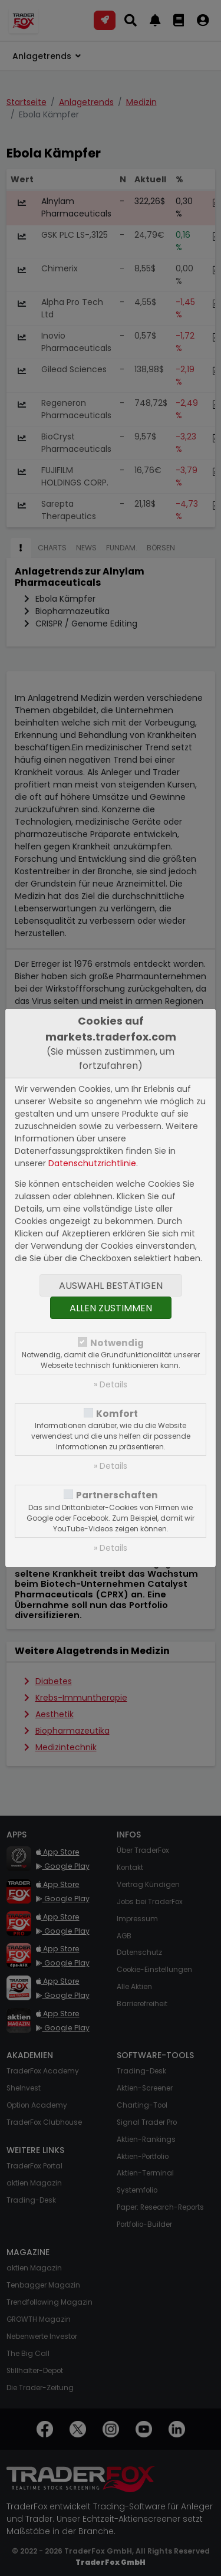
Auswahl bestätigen (111, 1285)
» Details (110, 1384)
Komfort (117, 1413)
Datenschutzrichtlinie (92, 1163)
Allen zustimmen (111, 1308)
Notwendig (117, 1343)
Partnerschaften (117, 1495)
